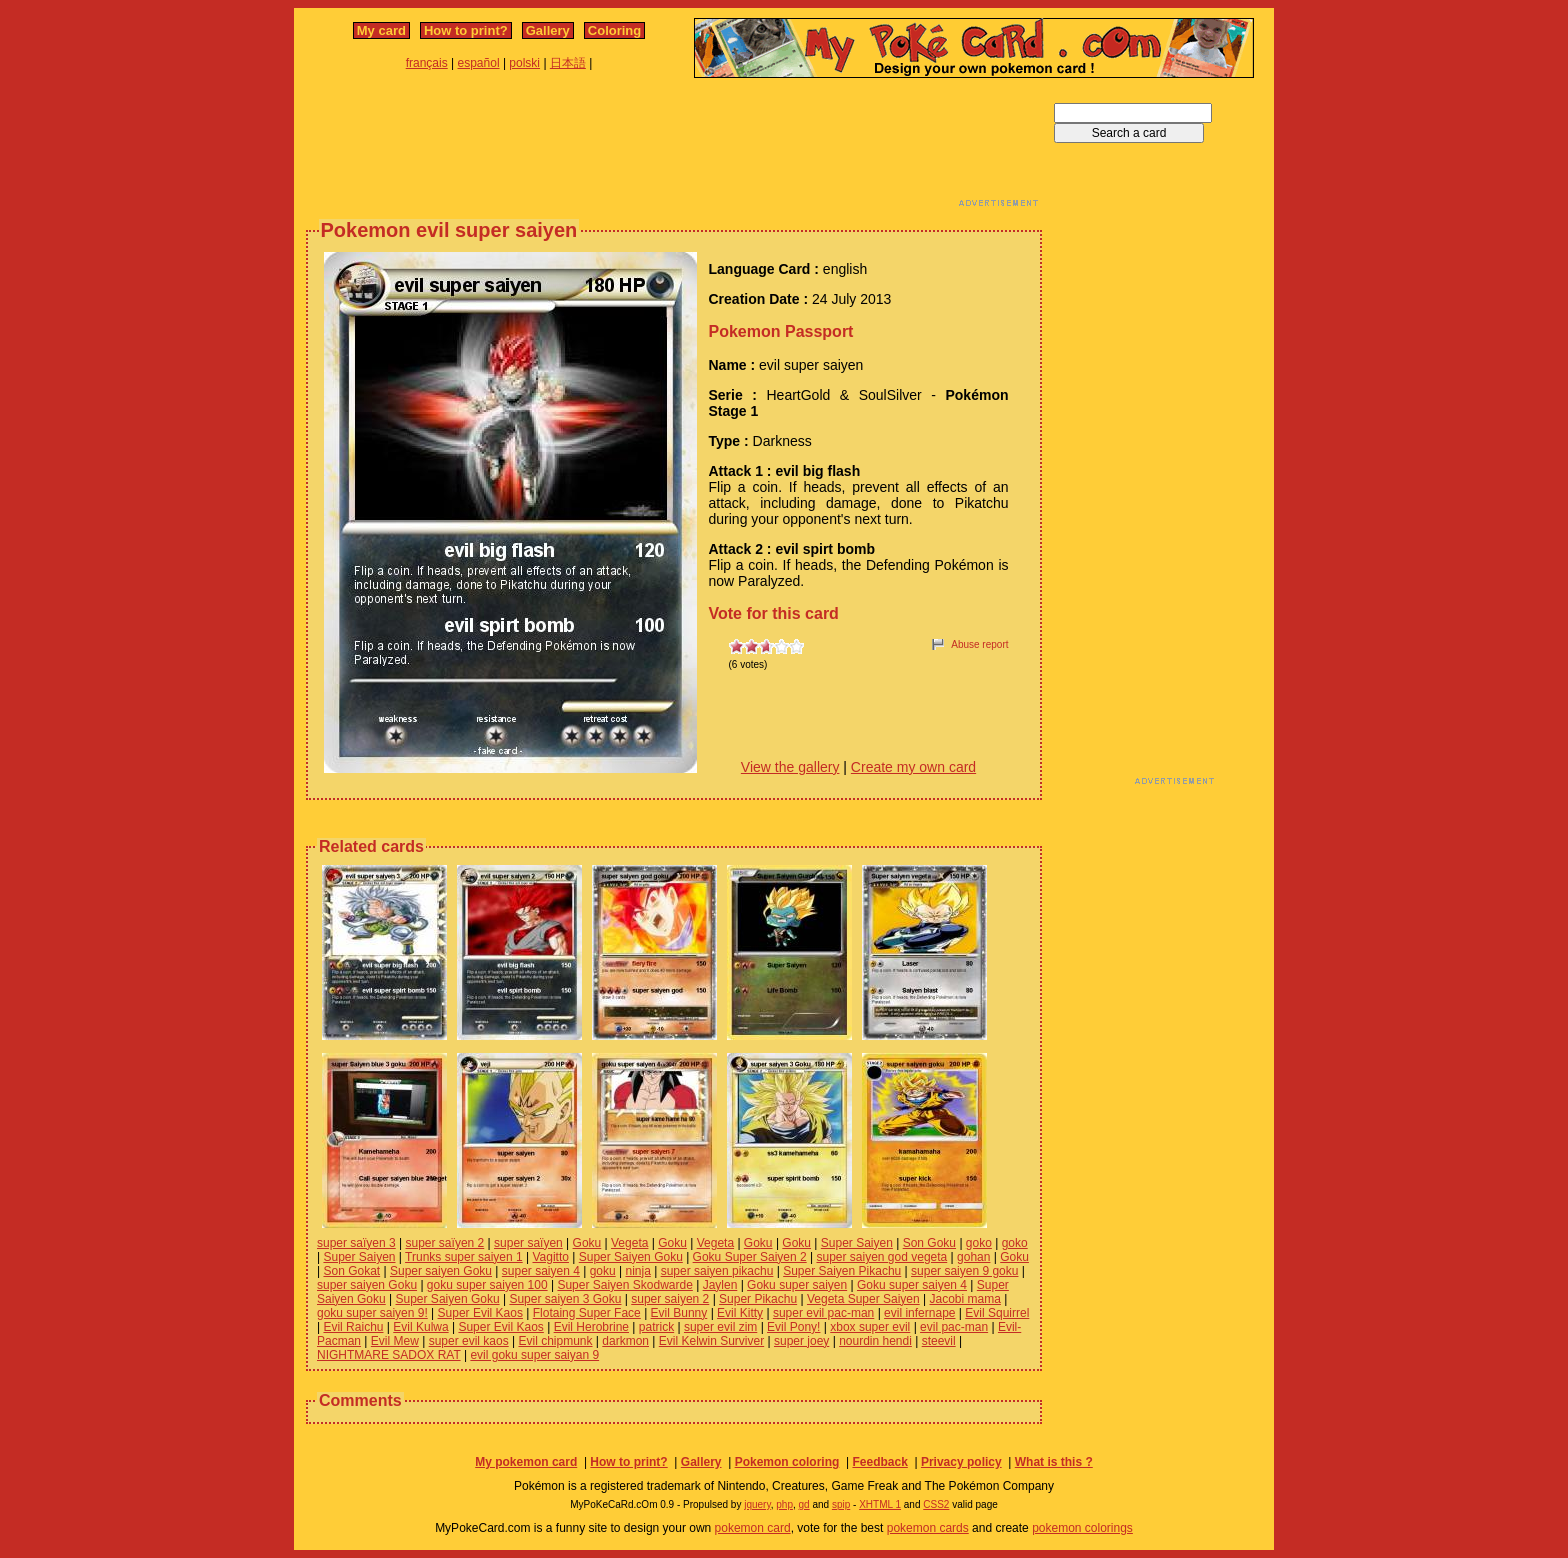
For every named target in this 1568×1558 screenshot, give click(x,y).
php (784, 1504)
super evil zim (720, 1327)
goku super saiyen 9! (372, 1313)
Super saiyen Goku (441, 1271)
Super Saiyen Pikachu (842, 1271)
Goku (587, 1243)
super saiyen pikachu (717, 1271)
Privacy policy (961, 1462)
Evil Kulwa (420, 1327)
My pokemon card (526, 1462)
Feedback (879, 1462)
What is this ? (1054, 1462)
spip (841, 1504)
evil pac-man (954, 1327)
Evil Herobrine (591, 1327)
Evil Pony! (793, 1327)
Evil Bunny (679, 1313)
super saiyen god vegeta (881, 1257)
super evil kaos (469, 1341)
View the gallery (790, 767)
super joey (801, 1341)
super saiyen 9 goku (964, 1271)
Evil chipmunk (555, 1341)
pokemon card (753, 1528)
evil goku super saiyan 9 (534, 1355)
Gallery (548, 30)
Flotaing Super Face (587, 1313)
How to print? (466, 30)
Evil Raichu (353, 1327)
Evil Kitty (740, 1313)
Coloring (614, 30)
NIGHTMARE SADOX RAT (389, 1355)
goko (979, 1243)
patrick (656, 1327)
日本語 (568, 63)
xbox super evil (870, 1327)
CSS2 (936, 1504)
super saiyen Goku (367, 1285)
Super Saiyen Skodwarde (624, 1285)
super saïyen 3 (356, 1243)
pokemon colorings (1082, 1528)
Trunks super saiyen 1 (464, 1257)
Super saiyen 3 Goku (565, 1299)
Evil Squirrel (997, 1313)
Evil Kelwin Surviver (711, 1341)
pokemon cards (928, 1528)
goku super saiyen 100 (487, 1285)
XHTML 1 (880, 1504)
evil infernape (919, 1313)
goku (603, 1271)
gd (804, 1504)
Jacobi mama (965, 1299)
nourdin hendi (875, 1341)
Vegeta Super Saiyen (863, 1299)
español (479, 63)
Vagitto (550, 1257)
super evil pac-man (823, 1313)
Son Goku (929, 1243)
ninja (637, 1271)
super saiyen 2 (670, 1299)
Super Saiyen (857, 1243)
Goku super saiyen (797, 1285)
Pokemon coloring (787, 1462)
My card (381, 30)
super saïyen (528, 1243)
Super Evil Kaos (480, 1313)
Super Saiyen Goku (631, 1257)
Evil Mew (395, 1341)
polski (524, 63)
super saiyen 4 (541, 1271)
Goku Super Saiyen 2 (750, 1257)
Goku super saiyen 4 (912, 1285)
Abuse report (979, 644)
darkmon (625, 1341)
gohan (973, 1257)
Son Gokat (351, 1271)
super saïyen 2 (445, 1243)
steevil (939, 1341)
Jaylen (720, 1285)
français (427, 63)
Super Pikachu (758, 1299)
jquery (757, 1504)
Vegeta (629, 1243)
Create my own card (913, 767)
